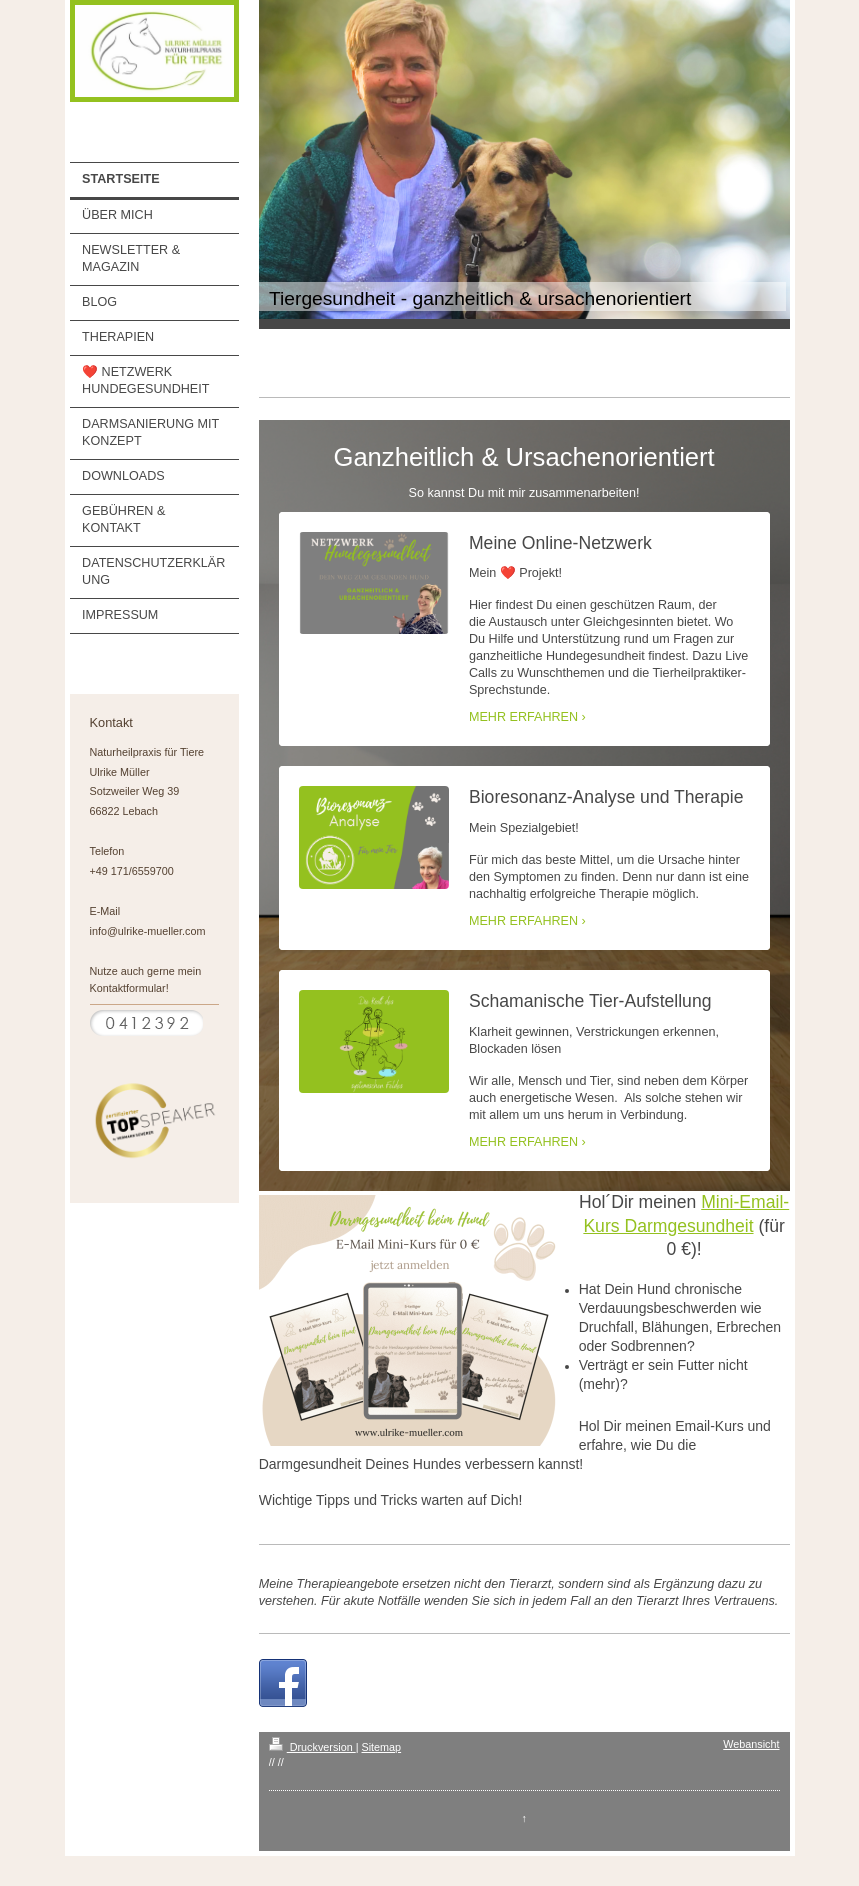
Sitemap (382, 1747)
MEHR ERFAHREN (523, 717)
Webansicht (751, 1744)
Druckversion (312, 1747)
